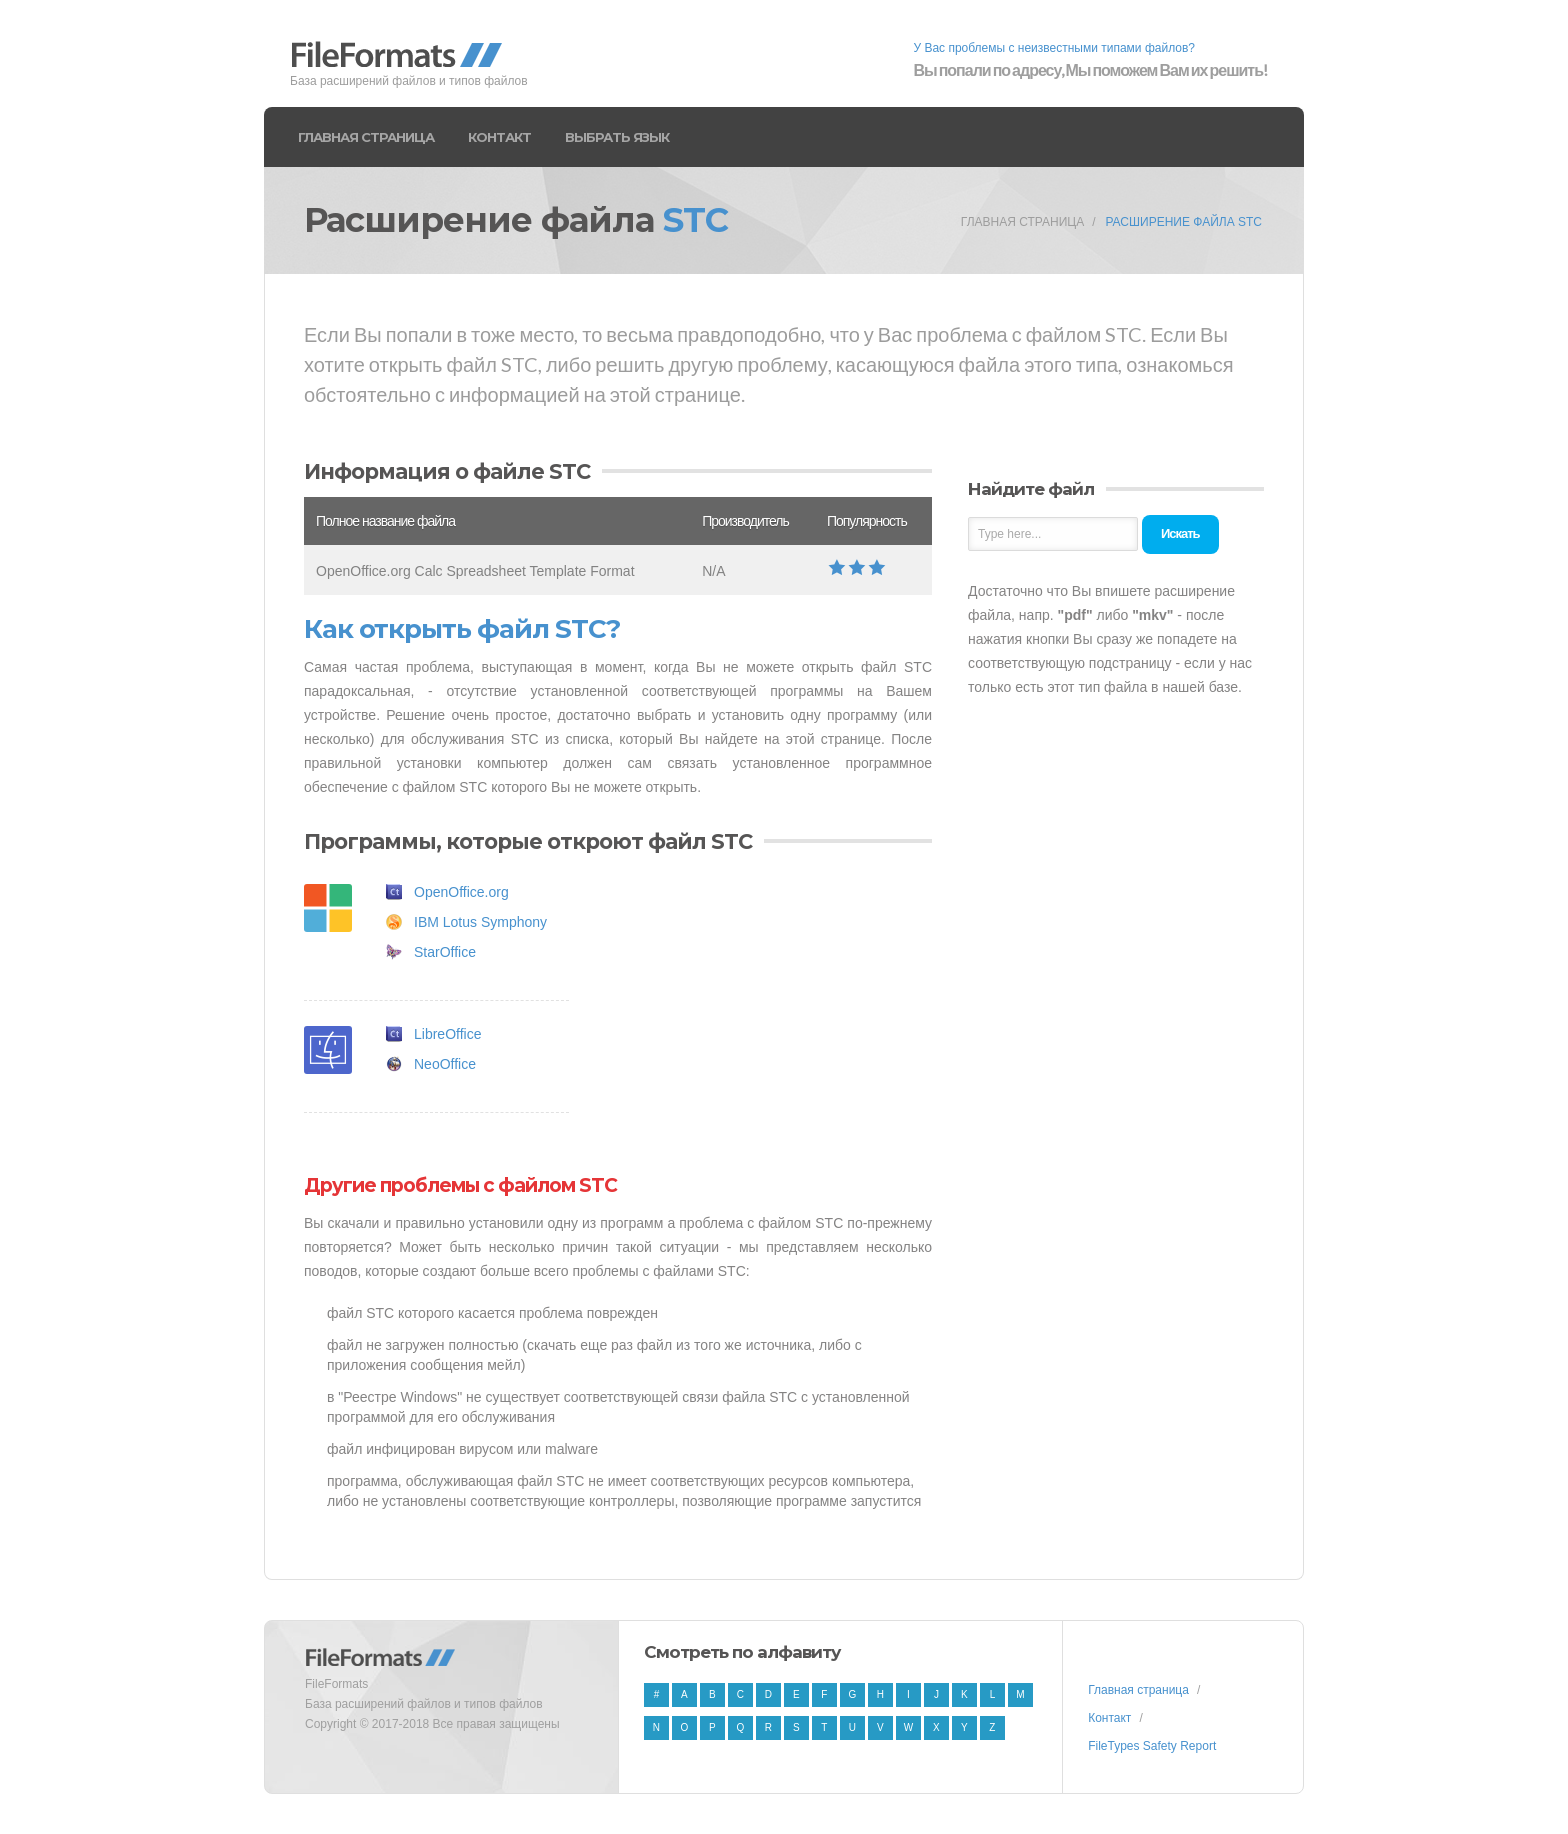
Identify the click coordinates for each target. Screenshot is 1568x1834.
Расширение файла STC (1183, 222)
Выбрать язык (617, 137)
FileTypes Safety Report (1152, 1746)
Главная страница (366, 137)
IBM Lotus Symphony (480, 922)
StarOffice (445, 952)
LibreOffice (447, 1034)
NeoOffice (445, 1064)
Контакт (499, 137)
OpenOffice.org (461, 892)
